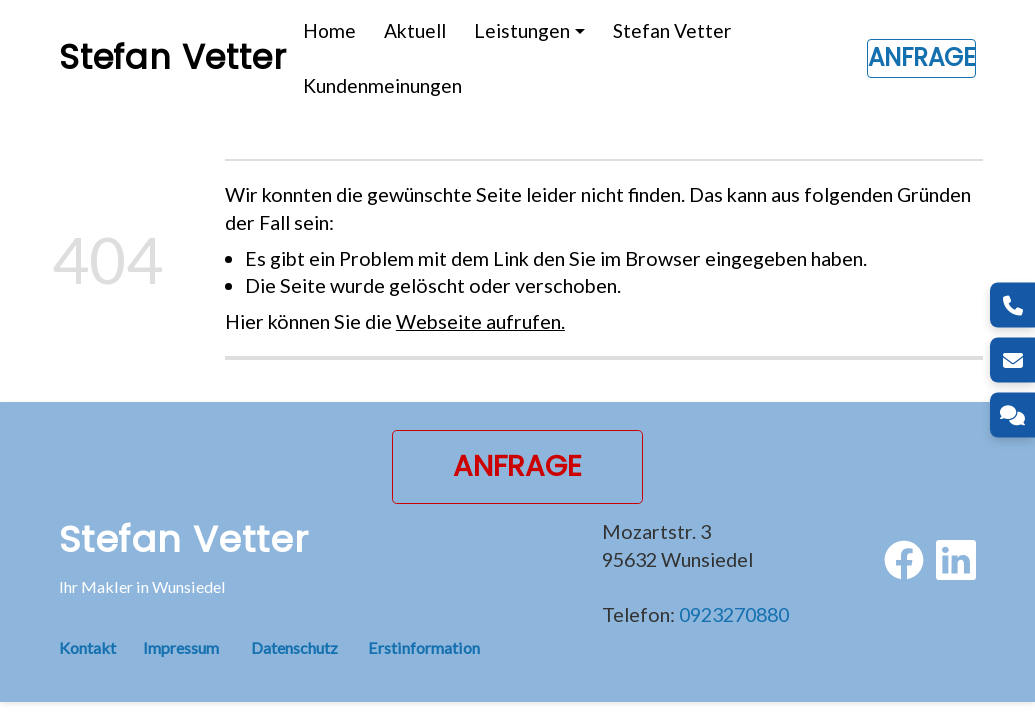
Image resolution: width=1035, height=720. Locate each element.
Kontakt (101, 647)
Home (329, 30)
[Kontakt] (1012, 415)
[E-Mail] (1012, 360)
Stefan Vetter (672, 30)
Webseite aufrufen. (480, 321)
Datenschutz (294, 647)
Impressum (181, 647)
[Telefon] (1012, 305)
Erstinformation (424, 647)
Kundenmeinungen (382, 85)
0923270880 (734, 614)
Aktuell (415, 30)
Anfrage (921, 57)
